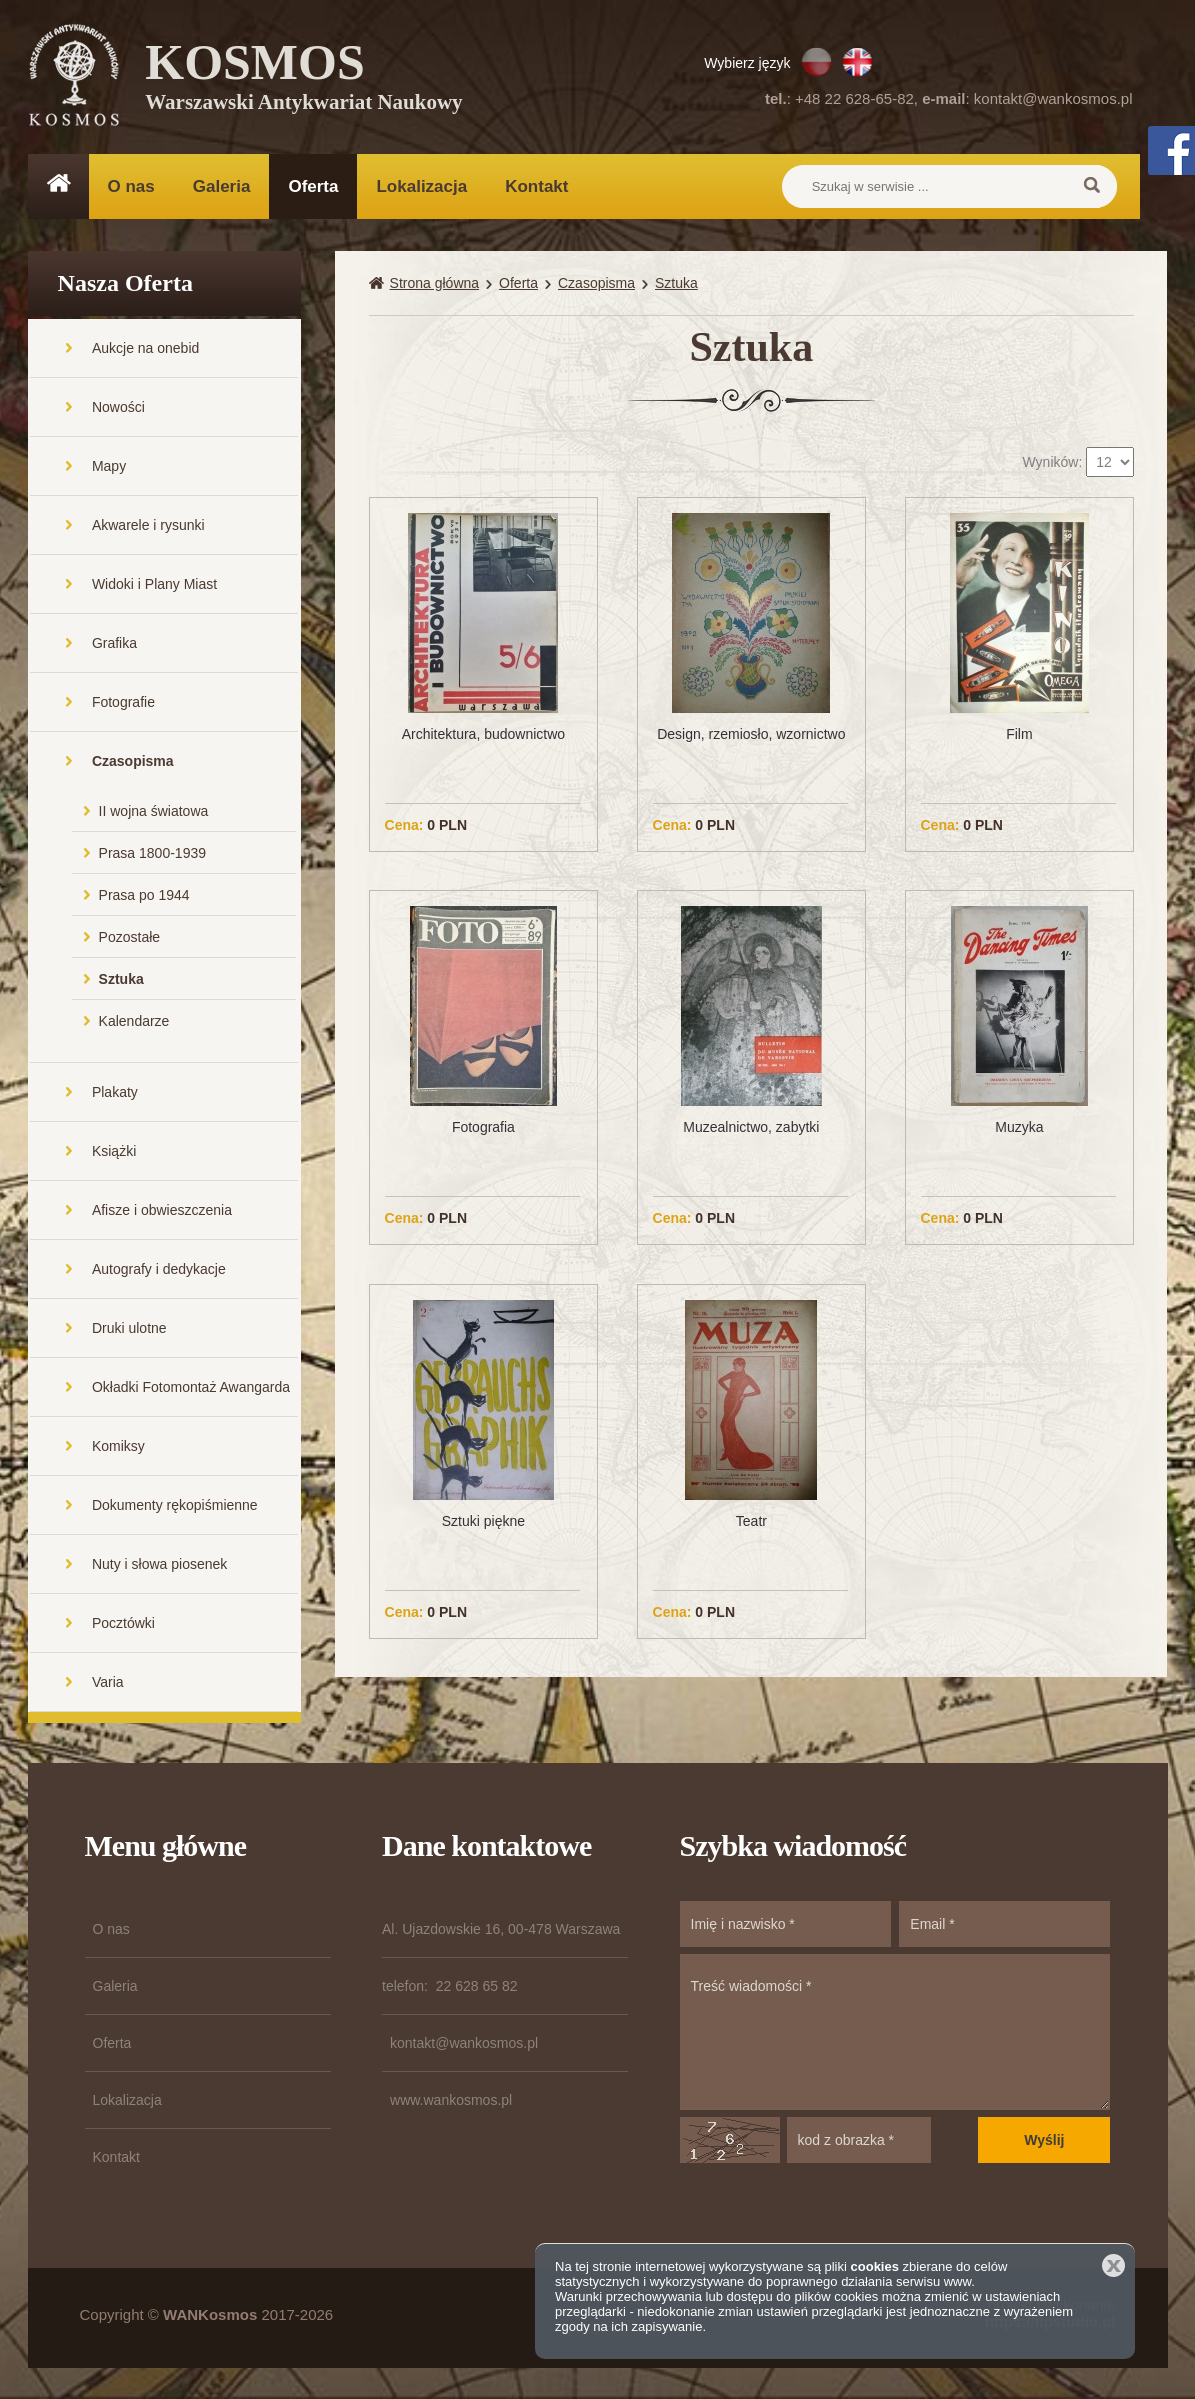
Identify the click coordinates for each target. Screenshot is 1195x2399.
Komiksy (118, 1447)
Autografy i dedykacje (159, 1270)
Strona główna (435, 284)
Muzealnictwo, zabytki (751, 1128)
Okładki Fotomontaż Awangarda (191, 1388)
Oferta (313, 186)
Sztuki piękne (483, 1522)
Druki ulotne (129, 1329)
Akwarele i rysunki (148, 526)
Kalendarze (134, 1022)
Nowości (118, 408)
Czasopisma (133, 762)
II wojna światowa (154, 812)
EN (857, 62)
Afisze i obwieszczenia (162, 1211)
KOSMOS (304, 80)
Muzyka (1019, 1128)
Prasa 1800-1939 (152, 854)
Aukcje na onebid (145, 349)
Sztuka (121, 980)
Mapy (109, 467)
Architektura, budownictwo (483, 735)
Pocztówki (123, 1624)
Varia (108, 1683)
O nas (131, 186)
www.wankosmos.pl (451, 2101)
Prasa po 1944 (144, 896)
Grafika (114, 644)
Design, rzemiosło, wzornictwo (751, 735)
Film (1019, 735)
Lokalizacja (421, 186)
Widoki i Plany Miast (154, 585)
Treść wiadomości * (895, 2033)
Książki (114, 1152)
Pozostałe (129, 938)
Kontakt (536, 186)
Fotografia (483, 1128)
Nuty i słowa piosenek (159, 1565)
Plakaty (115, 1093)
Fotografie (123, 703)
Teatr (751, 1522)
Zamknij (1113, 2265)
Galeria (222, 186)
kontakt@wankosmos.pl (1053, 98)
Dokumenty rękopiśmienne (175, 1506)
